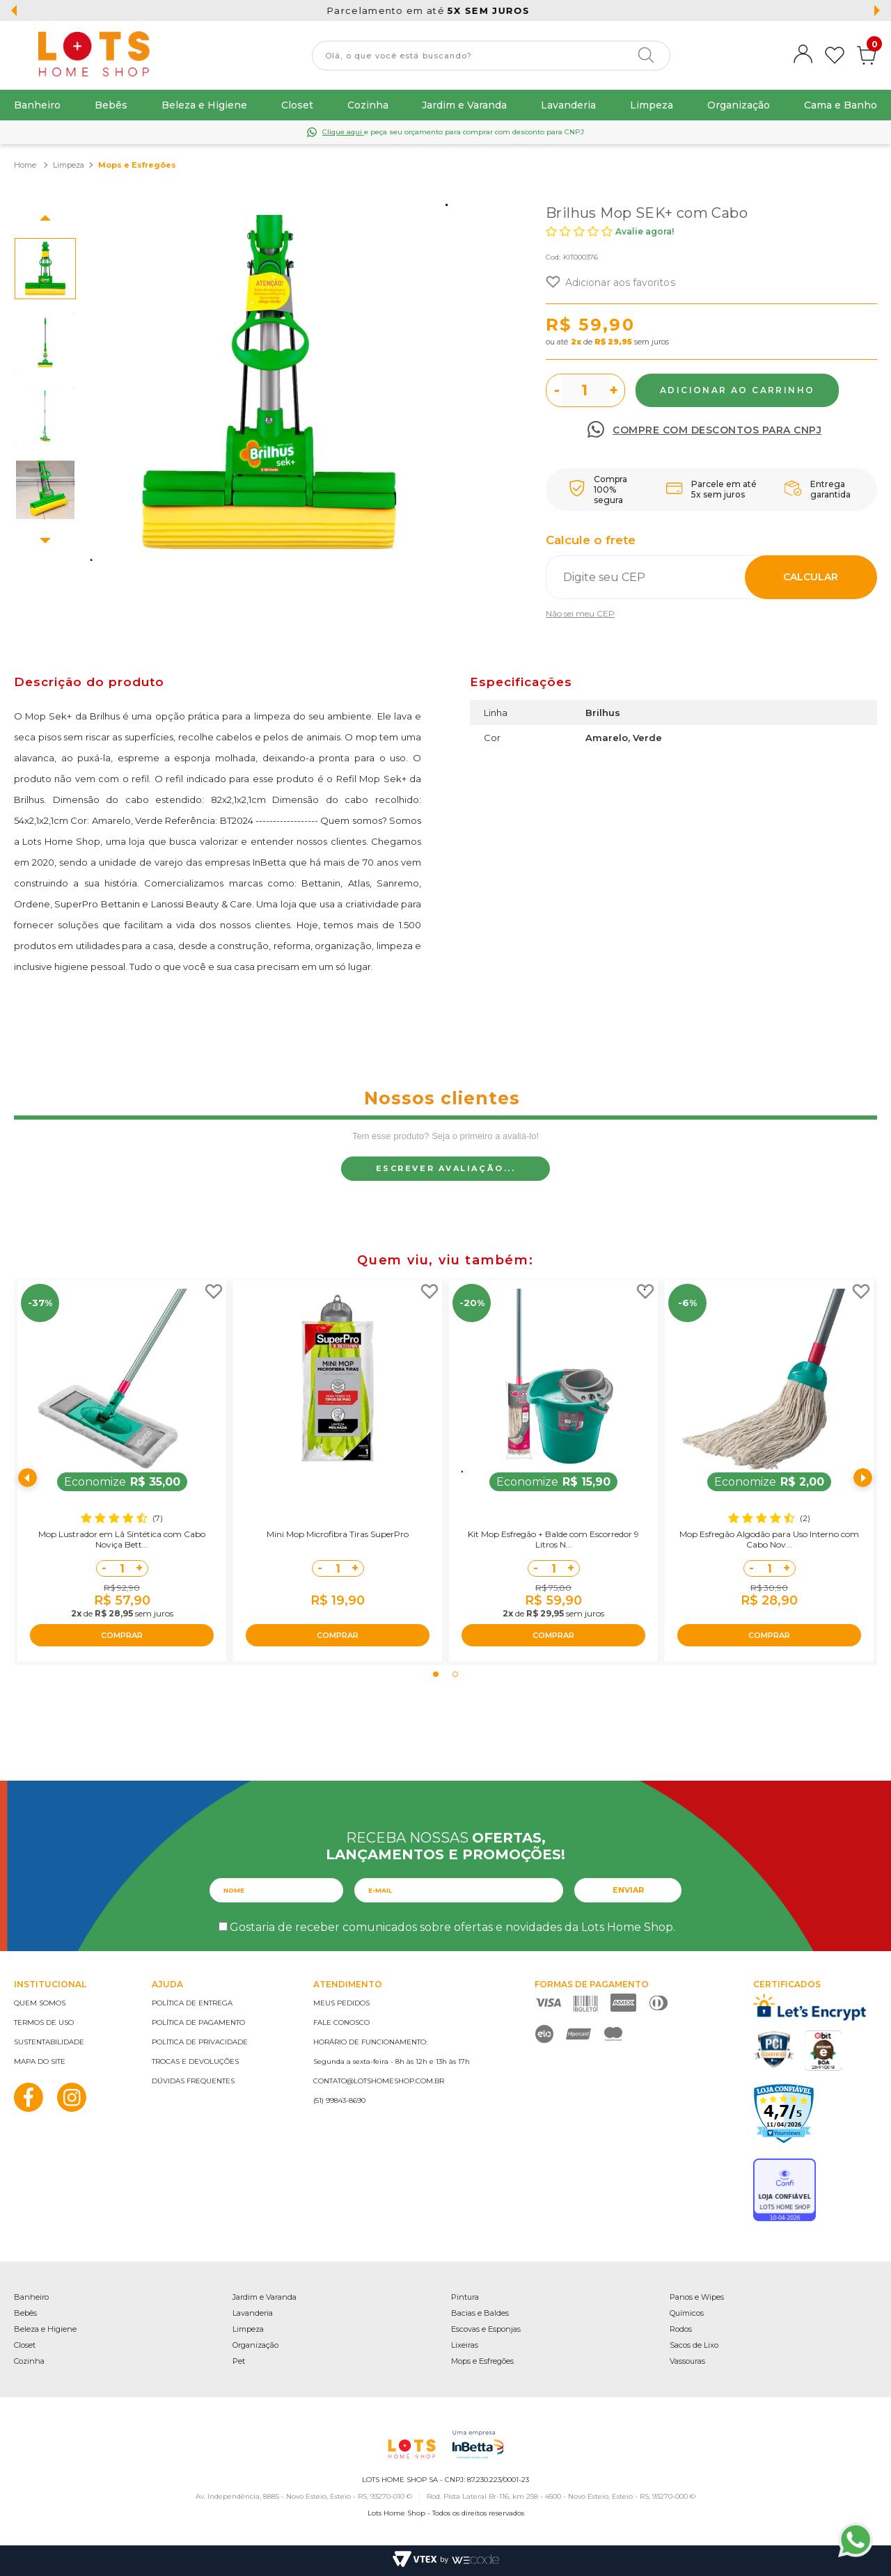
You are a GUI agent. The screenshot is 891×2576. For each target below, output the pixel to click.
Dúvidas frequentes (193, 2080)
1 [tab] (436, 1674)
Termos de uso (44, 2022)
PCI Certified (774, 2049)
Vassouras (687, 2361)
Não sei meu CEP (580, 613)
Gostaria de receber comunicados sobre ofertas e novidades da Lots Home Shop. (452, 1927)
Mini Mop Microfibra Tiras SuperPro (338, 1534)
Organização (738, 105)
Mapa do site (39, 2061)
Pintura (465, 2297)
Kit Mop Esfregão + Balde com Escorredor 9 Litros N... (553, 1539)
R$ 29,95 (613, 342)
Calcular (810, 577)
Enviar (628, 1890)
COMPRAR (122, 1635)
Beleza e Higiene (204, 105)
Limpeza (651, 105)
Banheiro (37, 105)
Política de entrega (192, 2002)
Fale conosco (341, 2022)
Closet (297, 105)
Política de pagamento (198, 2022)
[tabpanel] (122, 1471)
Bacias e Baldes (480, 2313)
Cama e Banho (840, 105)
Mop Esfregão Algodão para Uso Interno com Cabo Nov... (769, 1539)
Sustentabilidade (49, 2041)
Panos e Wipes (697, 2297)
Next (45, 541)
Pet (238, 2361)
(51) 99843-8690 (339, 2100)
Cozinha (367, 105)
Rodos (681, 2329)
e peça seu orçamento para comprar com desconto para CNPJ (453, 131)
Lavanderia (568, 105)
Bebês (111, 105)
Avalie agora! (644, 231)
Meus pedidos (341, 2002)
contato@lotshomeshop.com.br (378, 2080)
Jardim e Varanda (464, 105)
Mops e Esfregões (482, 2361)
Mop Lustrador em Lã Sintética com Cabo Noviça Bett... (121, 1539)
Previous (45, 218)
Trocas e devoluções (195, 2061)
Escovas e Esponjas (486, 2329)
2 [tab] (455, 1674)
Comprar (737, 390)
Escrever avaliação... (446, 1168)
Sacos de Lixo (694, 2345)
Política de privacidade (200, 2041)
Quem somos (39, 2002)
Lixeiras (464, 2345)
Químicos (687, 2313)
